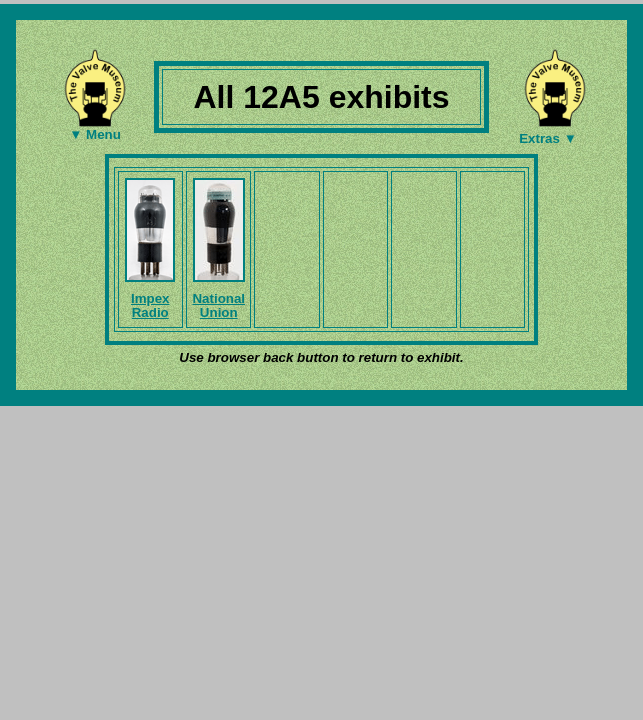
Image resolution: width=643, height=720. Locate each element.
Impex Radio (150, 306)
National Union (218, 306)
